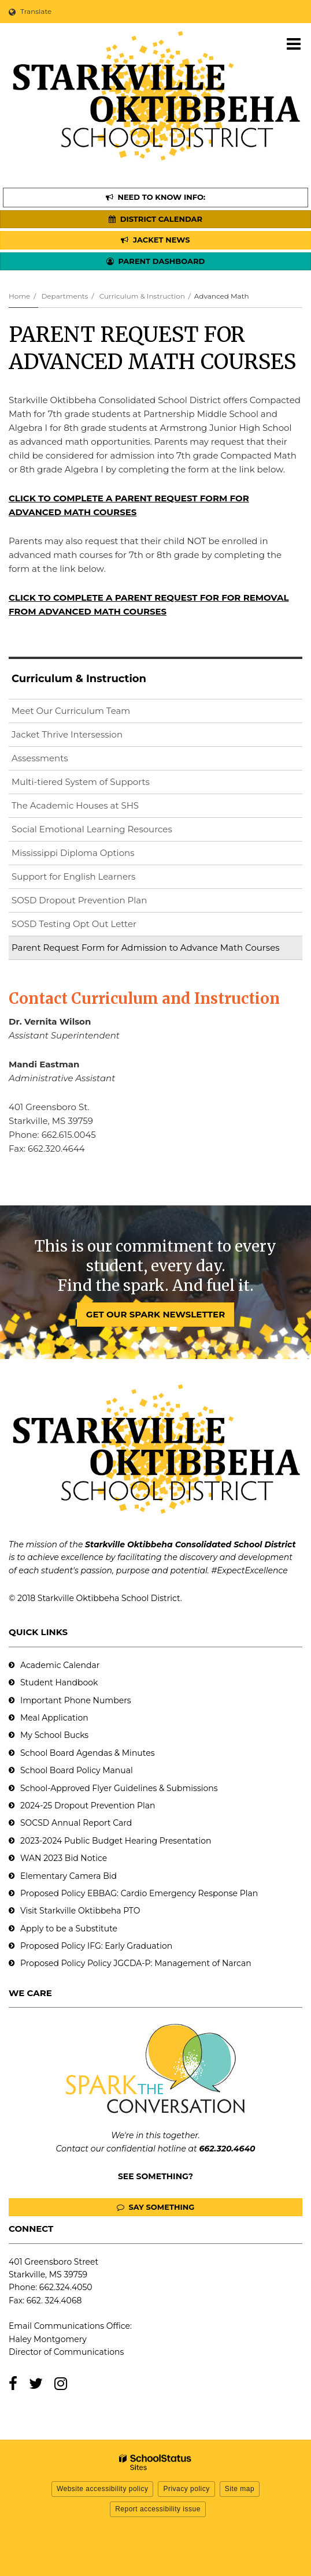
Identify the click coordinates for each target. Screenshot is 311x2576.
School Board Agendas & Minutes (87, 1753)
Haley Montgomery (48, 2339)
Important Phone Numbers (75, 1700)
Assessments (40, 758)
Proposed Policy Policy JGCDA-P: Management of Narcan (135, 1963)
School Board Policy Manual (76, 1770)
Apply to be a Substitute (68, 1928)
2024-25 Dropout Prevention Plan (87, 1805)
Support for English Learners (92, 878)
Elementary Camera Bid (68, 1876)
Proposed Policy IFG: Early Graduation (96, 1946)
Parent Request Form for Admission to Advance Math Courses (146, 947)
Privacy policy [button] (186, 2489)
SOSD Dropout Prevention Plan (98, 902)
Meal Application (54, 1718)
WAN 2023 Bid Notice (63, 1858)
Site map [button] (239, 2489)
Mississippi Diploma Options (73, 852)
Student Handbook (59, 1682)
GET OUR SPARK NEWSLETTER (155, 1314)
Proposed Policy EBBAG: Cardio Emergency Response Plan (139, 1893)
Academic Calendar (59, 1665)
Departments (64, 296)
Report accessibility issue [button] (158, 2509)
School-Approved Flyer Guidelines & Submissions (119, 1788)
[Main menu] (293, 43)
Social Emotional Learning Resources (92, 829)
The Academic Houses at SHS (75, 805)
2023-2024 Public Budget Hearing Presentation (115, 1841)
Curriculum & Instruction (142, 296)
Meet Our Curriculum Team (71, 710)
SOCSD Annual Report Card (76, 1823)
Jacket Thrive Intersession (67, 734)
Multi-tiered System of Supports (81, 781)
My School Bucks (54, 1735)
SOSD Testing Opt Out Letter (92, 926)
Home (19, 296)
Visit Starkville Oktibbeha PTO (80, 1910)
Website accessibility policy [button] (103, 2489)
